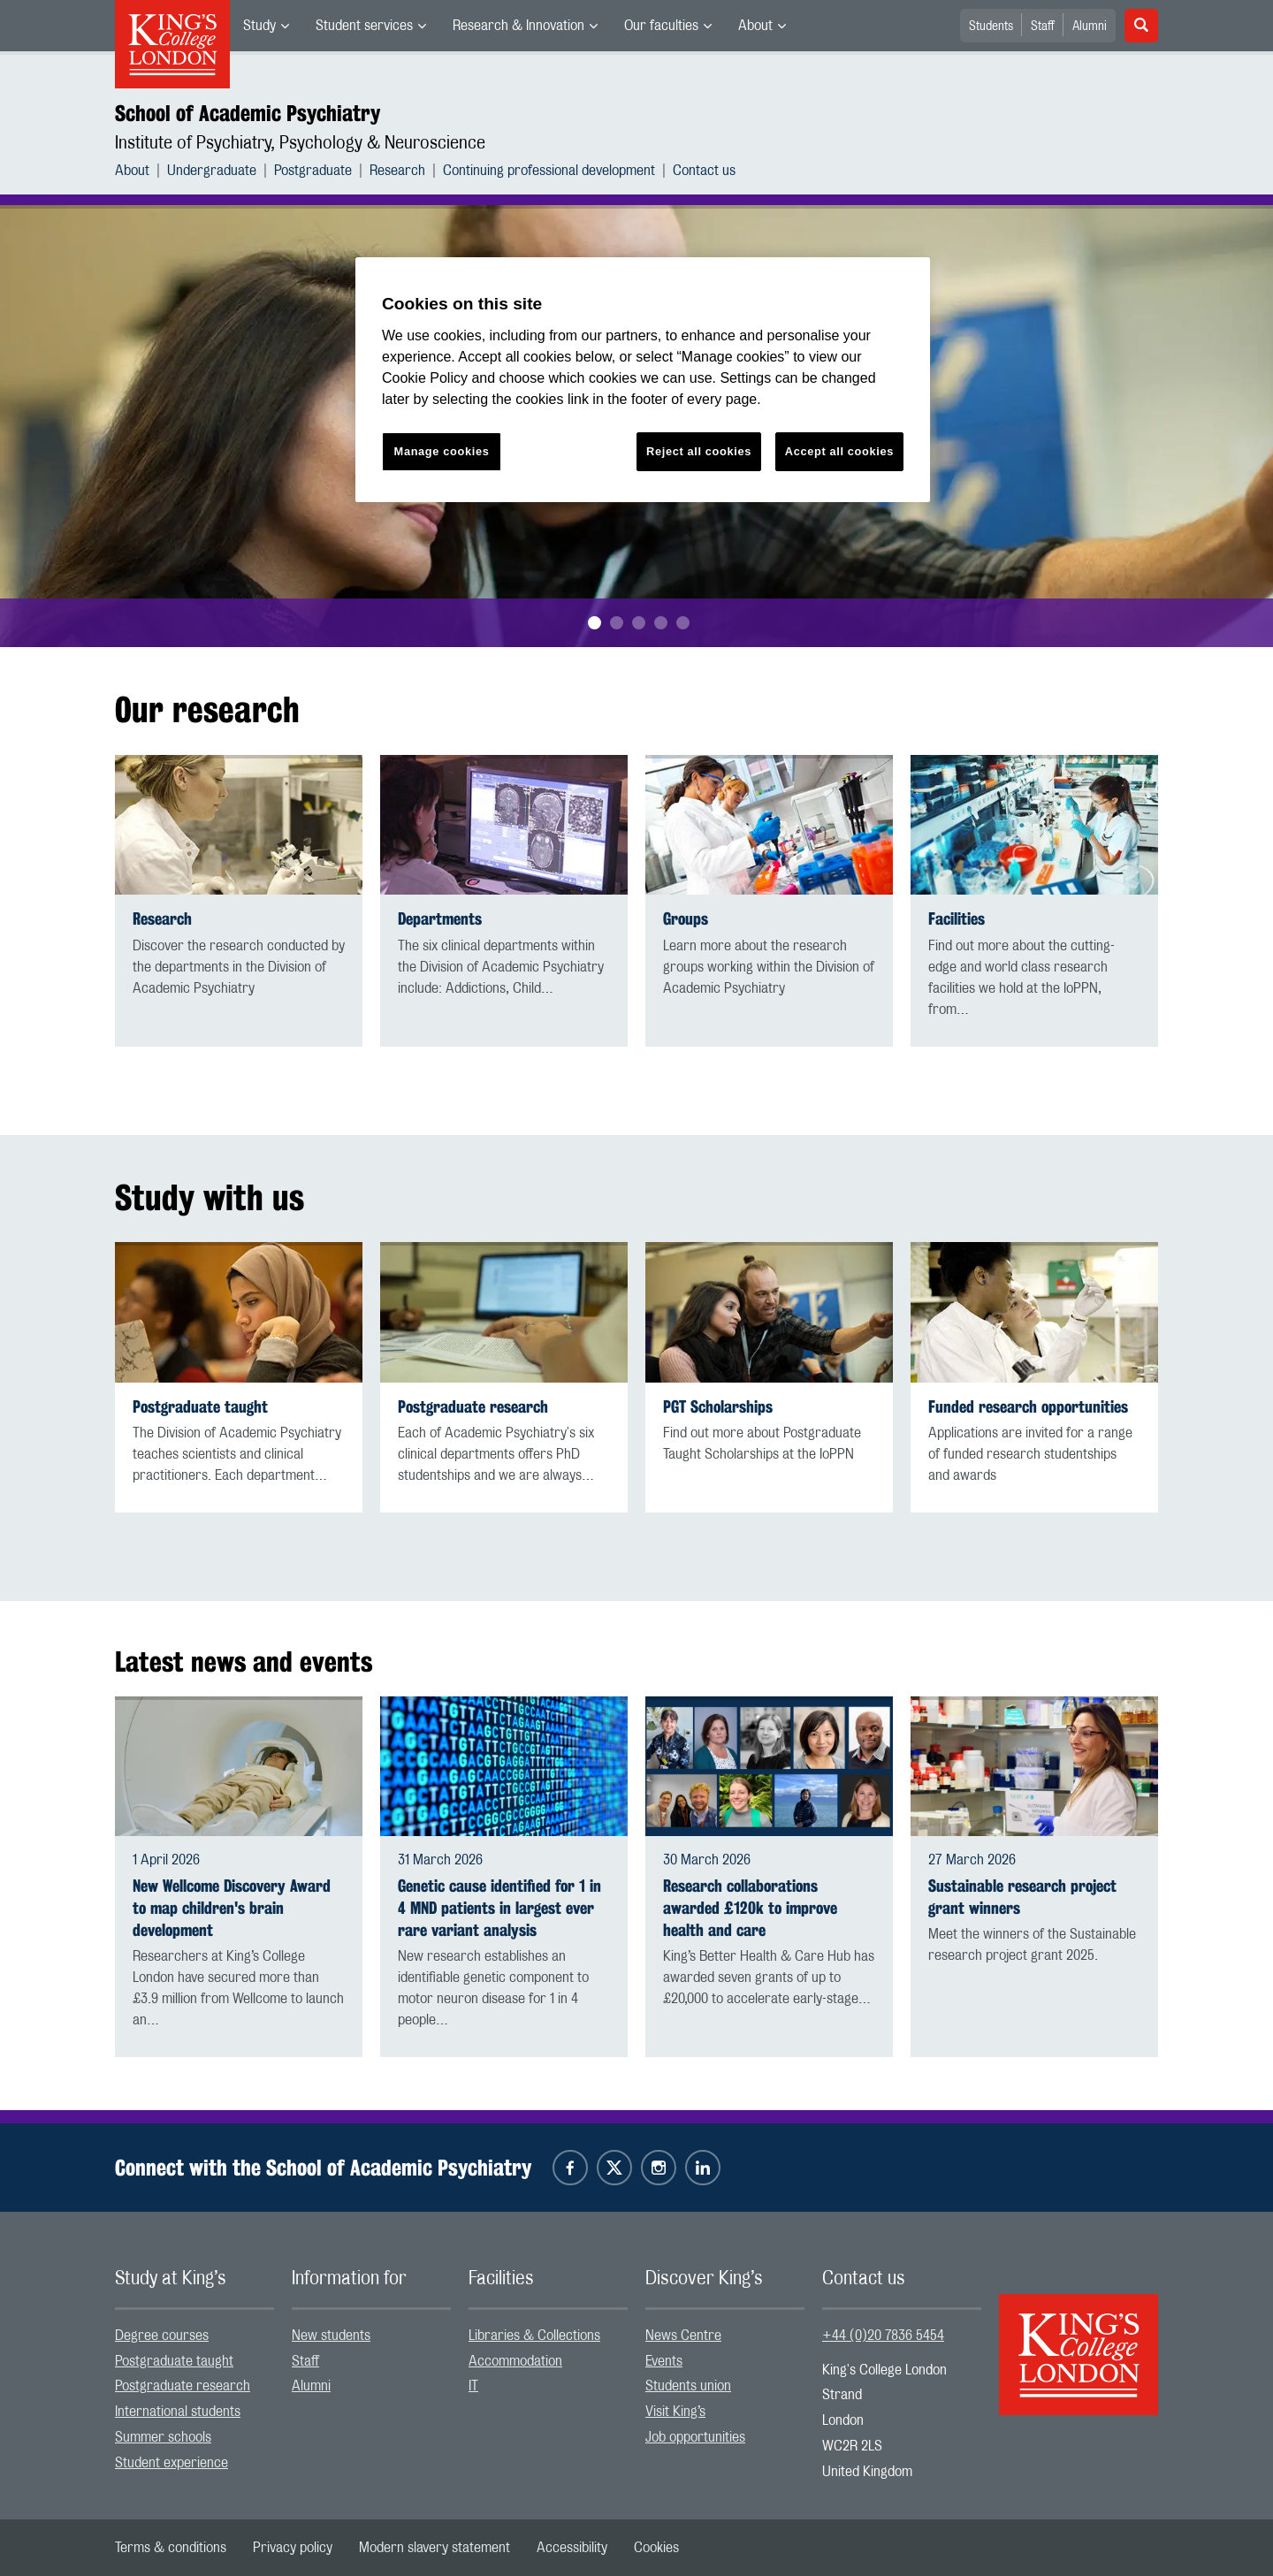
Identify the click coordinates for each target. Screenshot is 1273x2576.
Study (259, 26)
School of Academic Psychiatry (247, 113)
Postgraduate (313, 171)
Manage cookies (442, 451)
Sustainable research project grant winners (1022, 1897)
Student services (364, 26)
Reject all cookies (698, 451)
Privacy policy (292, 2548)
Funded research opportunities (1028, 1407)
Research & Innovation (518, 26)
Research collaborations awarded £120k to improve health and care (750, 1908)
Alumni (1089, 26)
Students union (688, 2386)
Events (663, 2361)
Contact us (704, 171)
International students (177, 2412)
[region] (642, 379)
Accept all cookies (839, 451)
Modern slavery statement (434, 2548)
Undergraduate (211, 171)
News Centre (683, 2335)
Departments (440, 919)
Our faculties (661, 26)
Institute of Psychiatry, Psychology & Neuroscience (300, 143)
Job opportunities (695, 2437)
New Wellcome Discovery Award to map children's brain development (232, 1908)
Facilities (956, 919)
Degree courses (162, 2335)
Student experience (171, 2463)
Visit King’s (675, 2412)
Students (991, 26)
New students (331, 2335)
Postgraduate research (473, 1407)
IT (473, 2386)
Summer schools (163, 2437)
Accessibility (572, 2548)
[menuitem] (266, 25)
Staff (1043, 26)
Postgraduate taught (200, 1407)
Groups (685, 919)
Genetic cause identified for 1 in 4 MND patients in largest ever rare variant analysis (499, 1908)
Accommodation (515, 2361)
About (755, 26)
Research (397, 171)
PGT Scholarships (718, 1407)
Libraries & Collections (534, 2335)
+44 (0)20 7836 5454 (883, 2335)
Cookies (656, 2548)
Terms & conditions (170, 2548)
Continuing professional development (549, 171)
